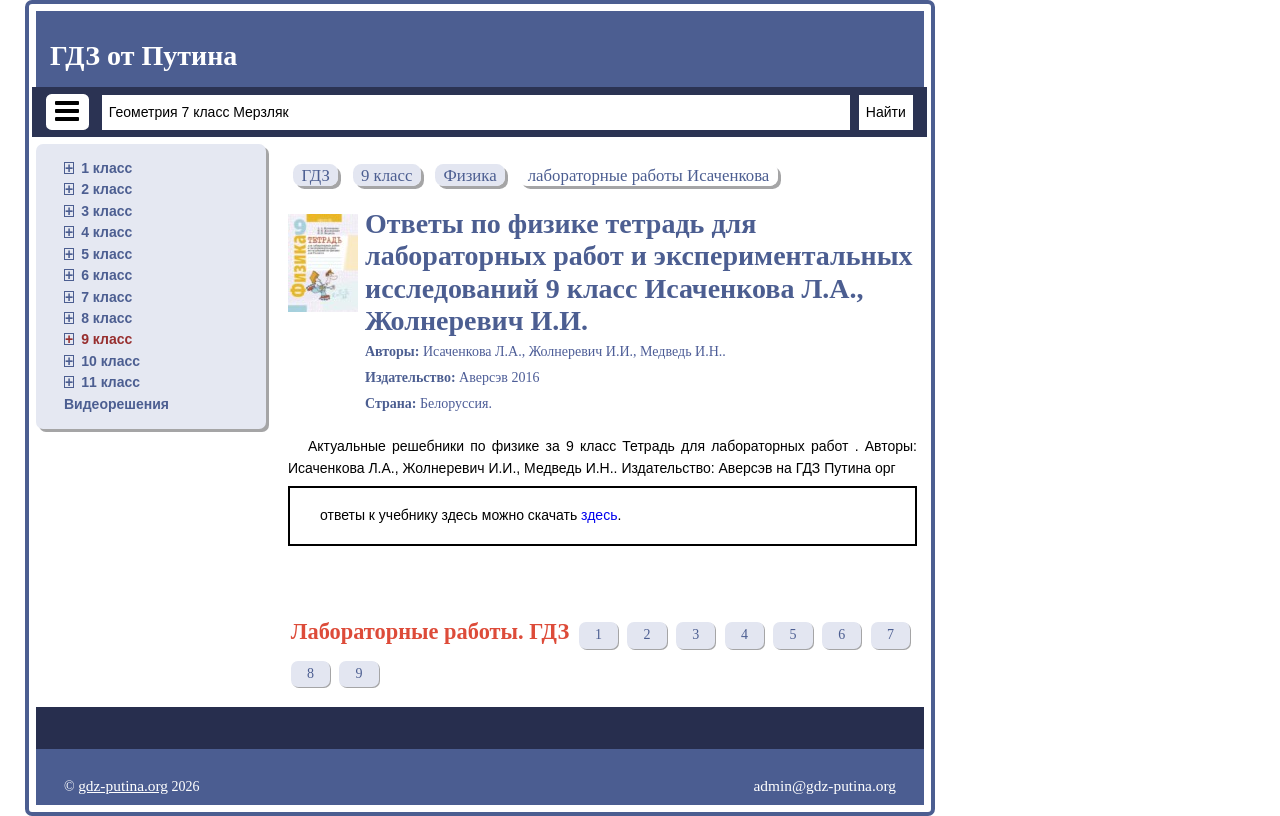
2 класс (106, 189)
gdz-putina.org (123, 785)
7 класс (106, 297)
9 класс (106, 339)
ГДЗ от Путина (143, 55)
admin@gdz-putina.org (824, 785)
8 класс (106, 318)
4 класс (106, 232)
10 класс (110, 361)
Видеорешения (116, 404)
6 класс (106, 275)
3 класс (106, 211)
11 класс (110, 382)
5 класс (106, 254)
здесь (599, 515)
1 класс (106, 168)
